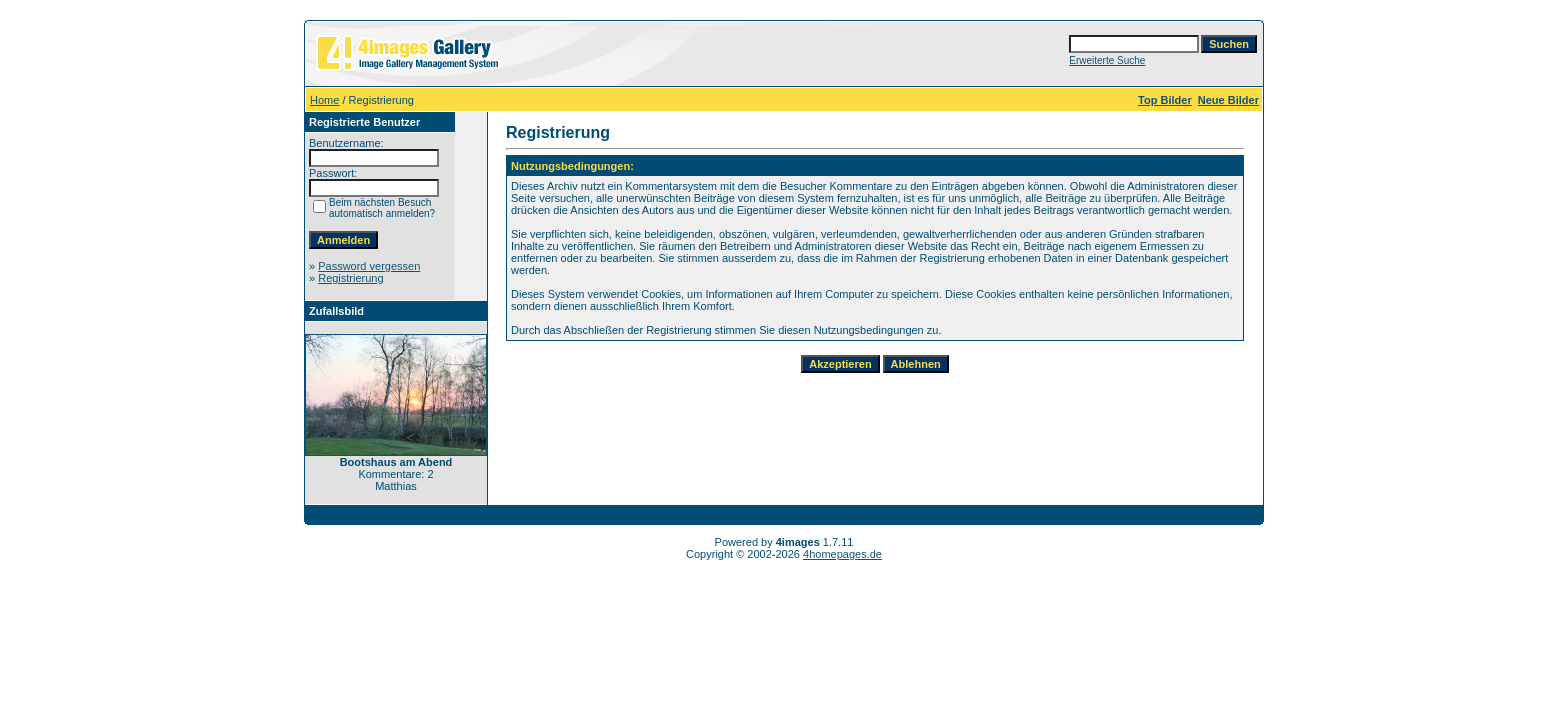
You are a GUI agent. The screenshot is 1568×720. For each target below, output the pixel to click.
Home (324, 100)
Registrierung (350, 278)
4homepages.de (842, 554)
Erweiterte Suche (1107, 60)
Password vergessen (369, 266)
